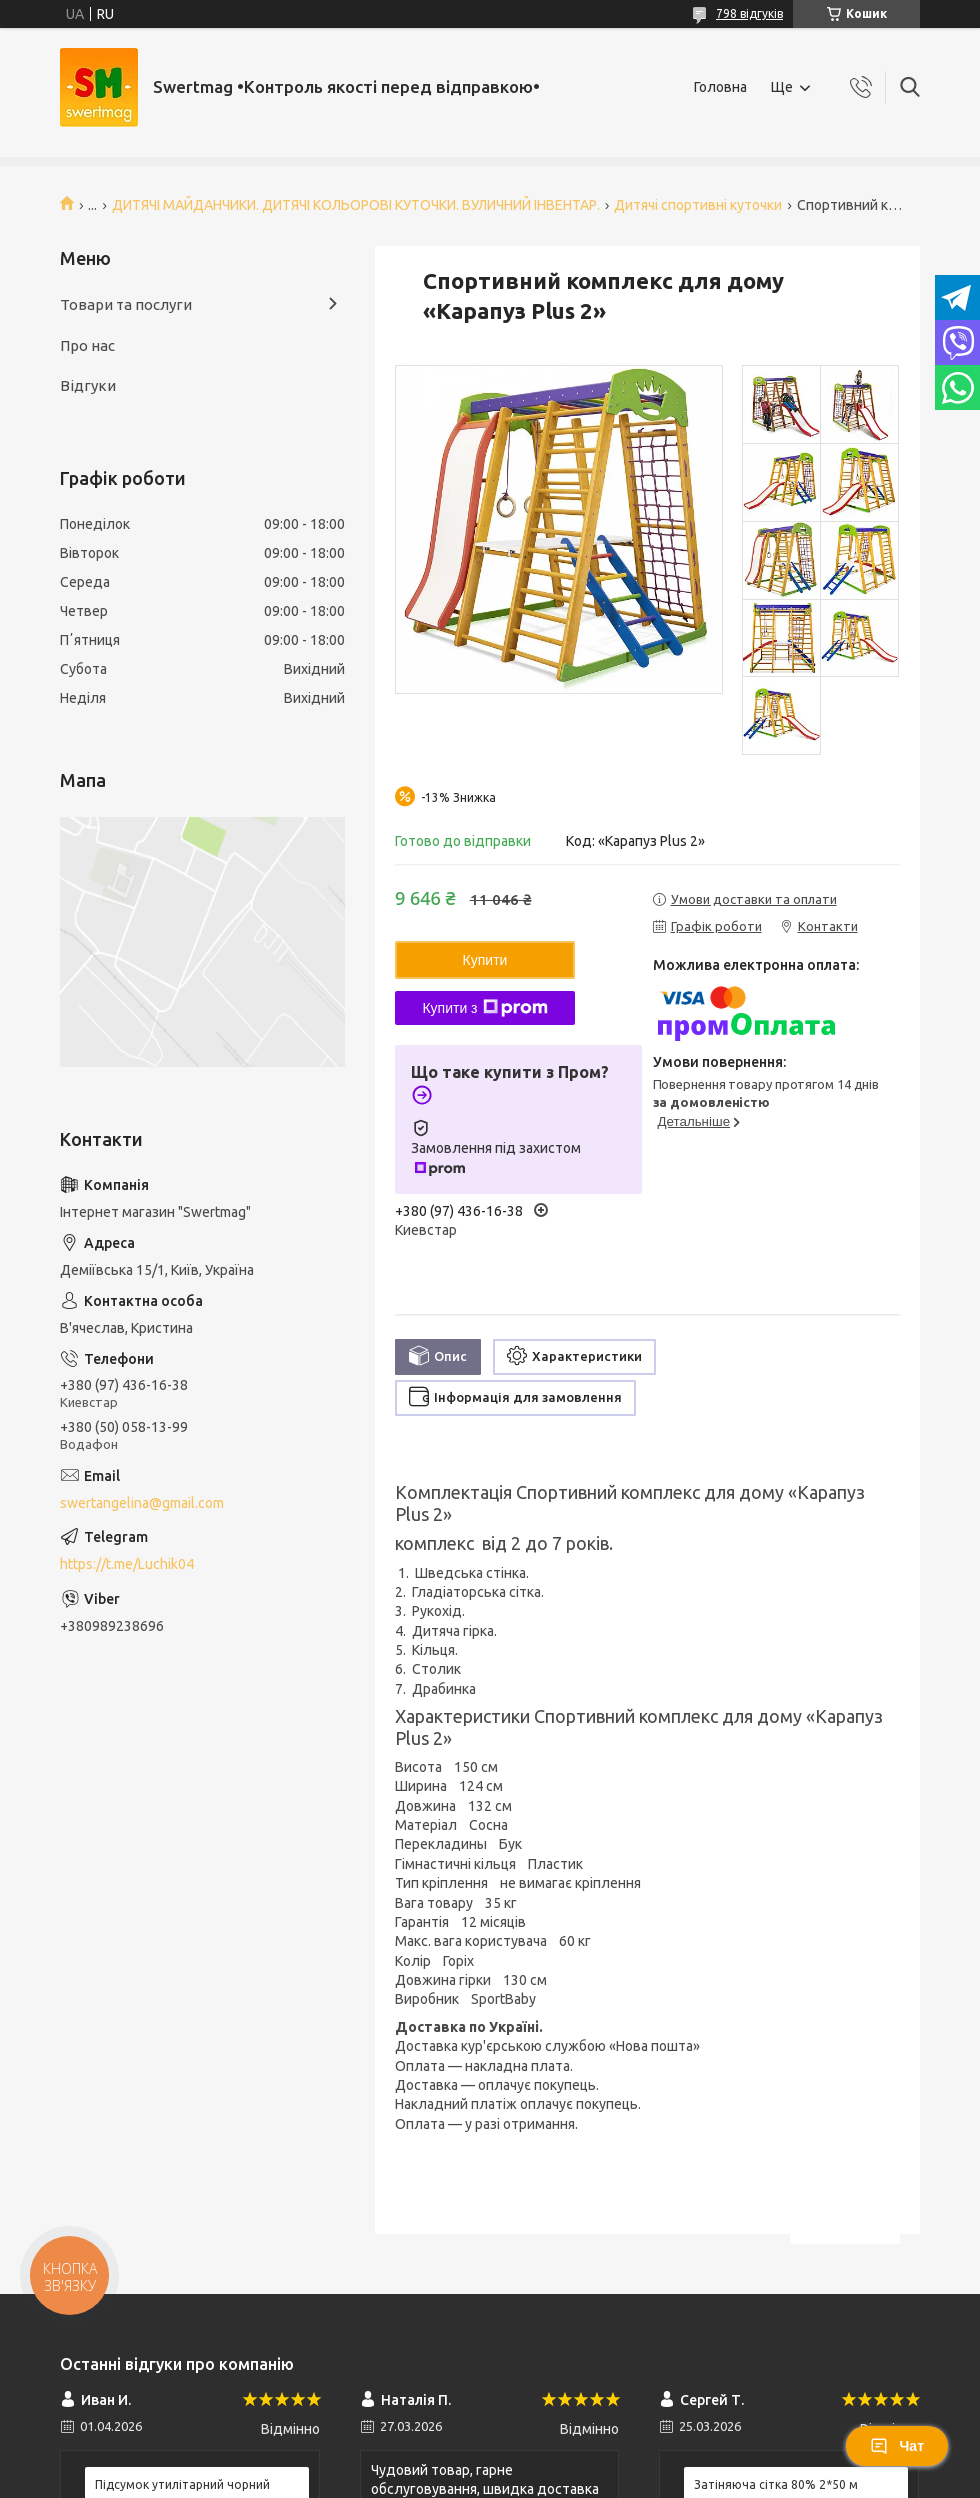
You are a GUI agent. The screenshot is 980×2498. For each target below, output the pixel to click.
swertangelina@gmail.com (142, 1503)
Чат (897, 2446)
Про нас (87, 345)
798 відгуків (749, 13)
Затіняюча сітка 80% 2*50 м (776, 2484)
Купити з (484, 1008)
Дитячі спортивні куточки (698, 205)
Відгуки (88, 385)
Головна (720, 87)
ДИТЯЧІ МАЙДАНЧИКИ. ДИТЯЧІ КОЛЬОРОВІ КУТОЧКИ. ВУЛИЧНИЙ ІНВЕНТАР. (356, 205)
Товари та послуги (126, 304)
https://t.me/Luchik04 (127, 1564)
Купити (485, 960)
